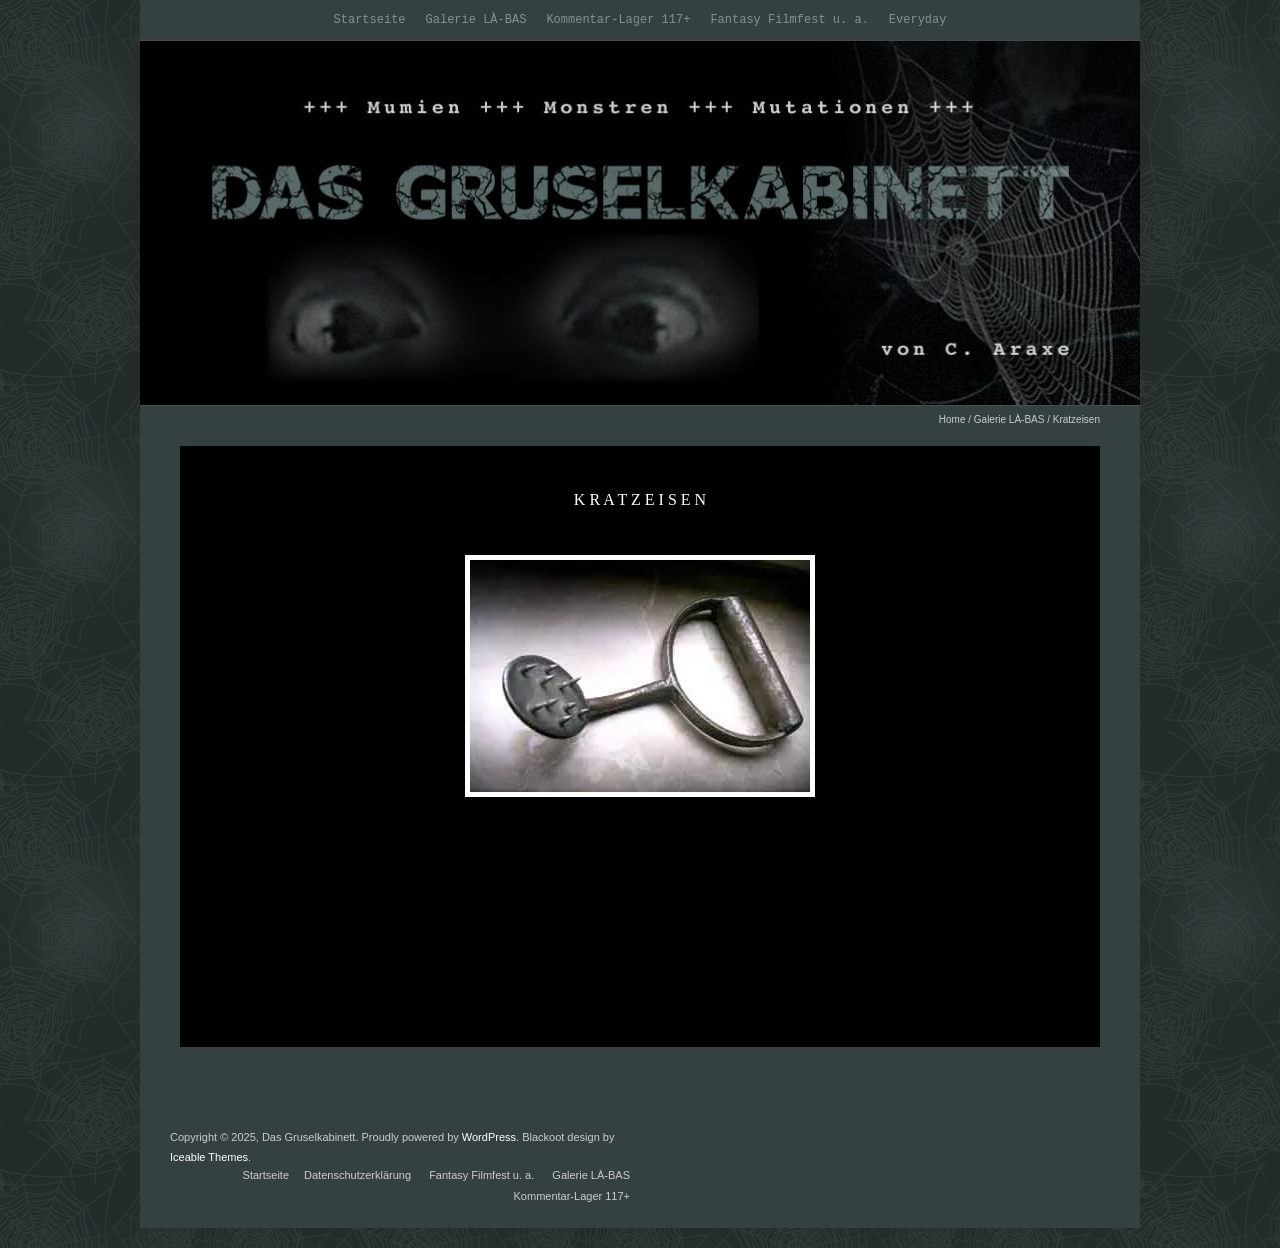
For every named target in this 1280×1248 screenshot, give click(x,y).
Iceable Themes (209, 1157)
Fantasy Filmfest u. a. (789, 20)
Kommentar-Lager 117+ (618, 20)
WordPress (489, 1137)
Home (952, 419)
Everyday (918, 20)
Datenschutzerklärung (357, 1175)
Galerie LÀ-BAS (476, 20)
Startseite (370, 20)
